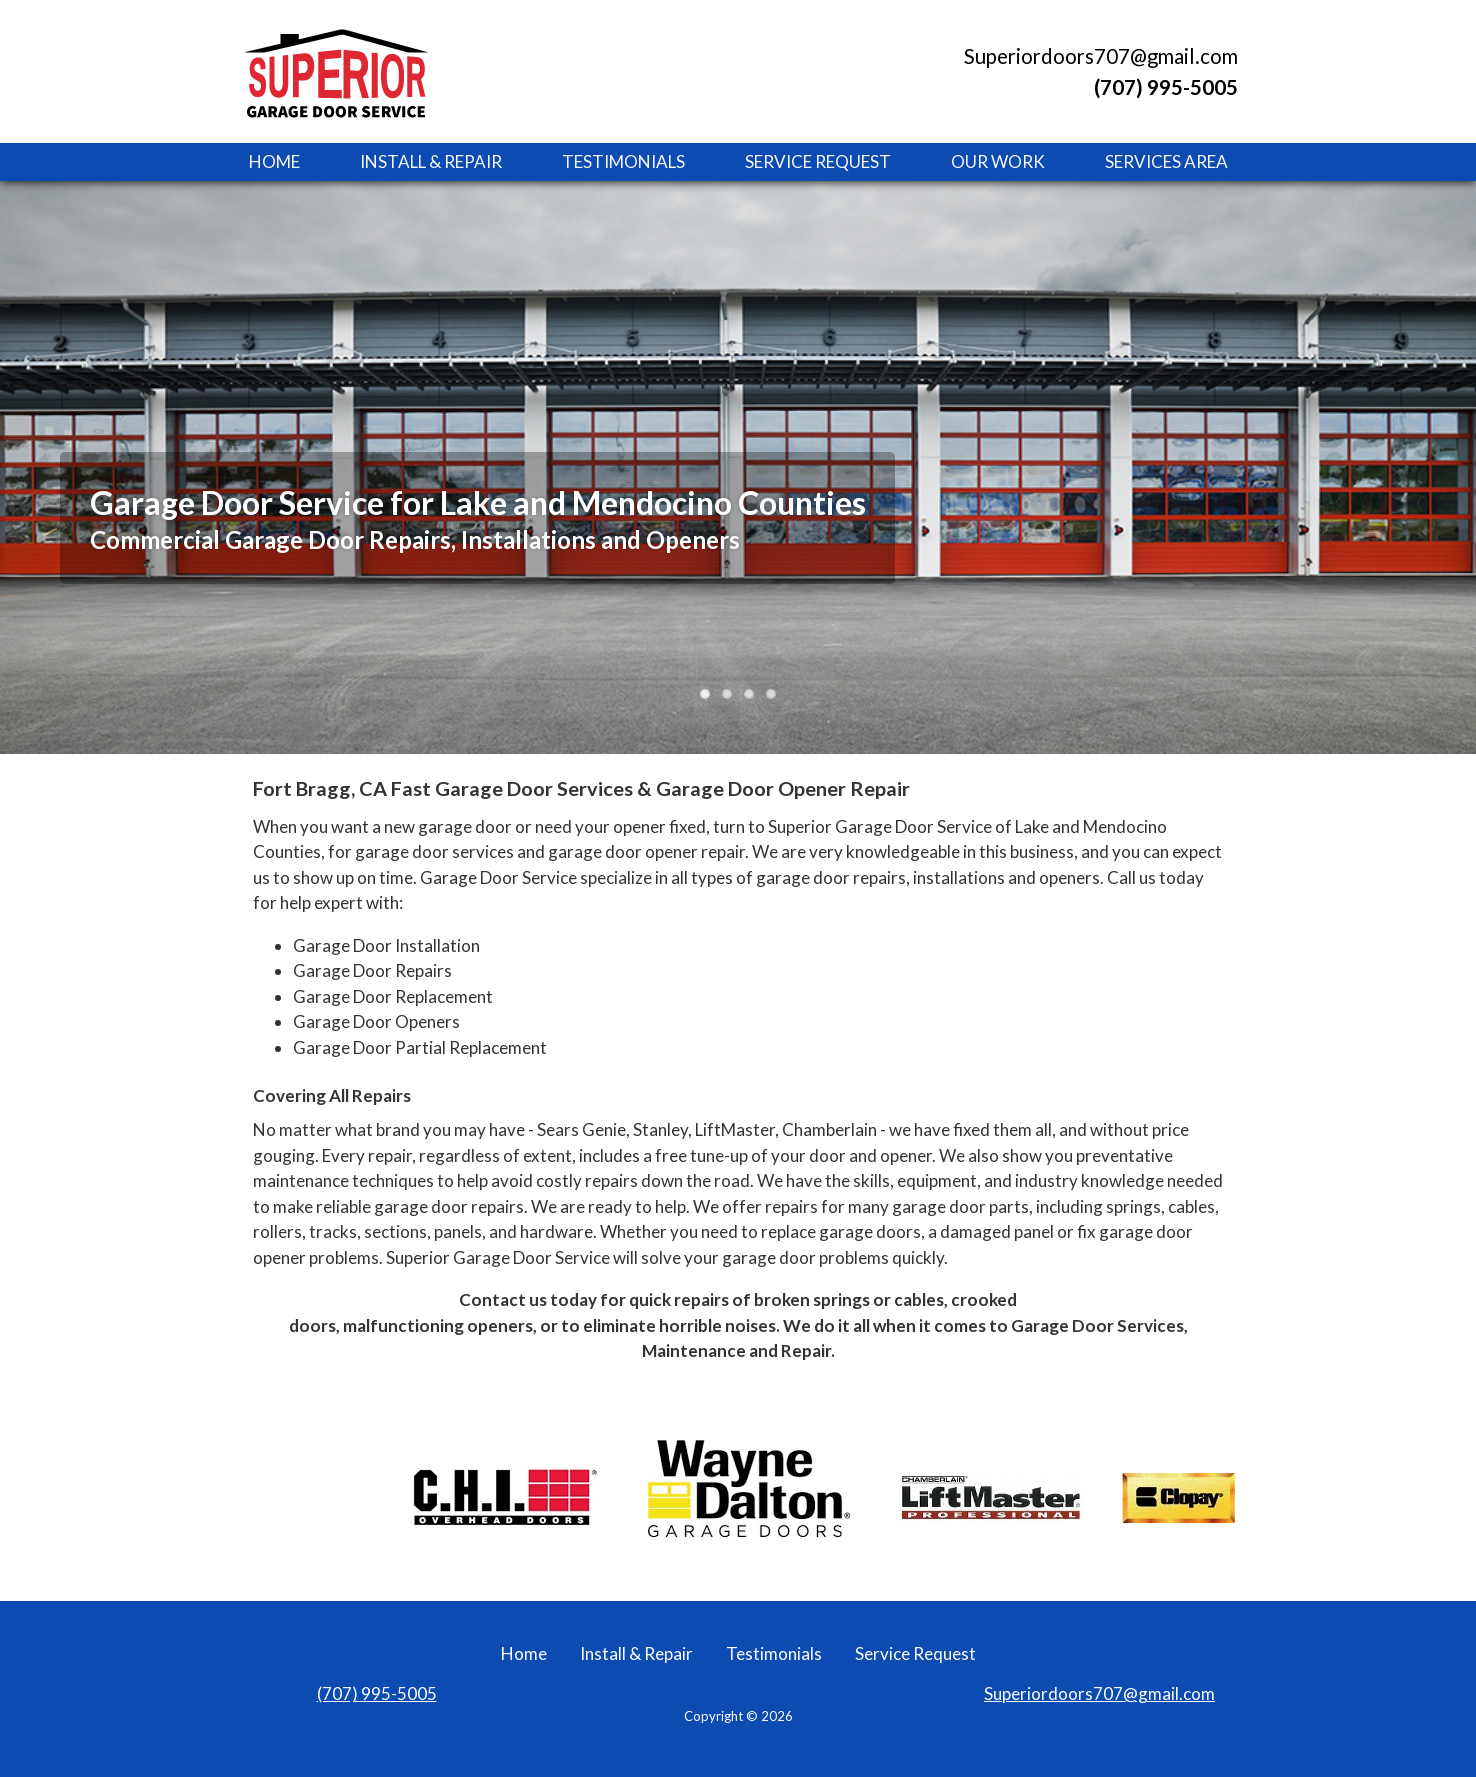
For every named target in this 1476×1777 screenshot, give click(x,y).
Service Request (818, 161)
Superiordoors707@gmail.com (1101, 56)
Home (274, 161)
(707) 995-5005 (377, 1693)
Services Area (1166, 161)
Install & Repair (431, 161)
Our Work (998, 161)
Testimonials (623, 161)
